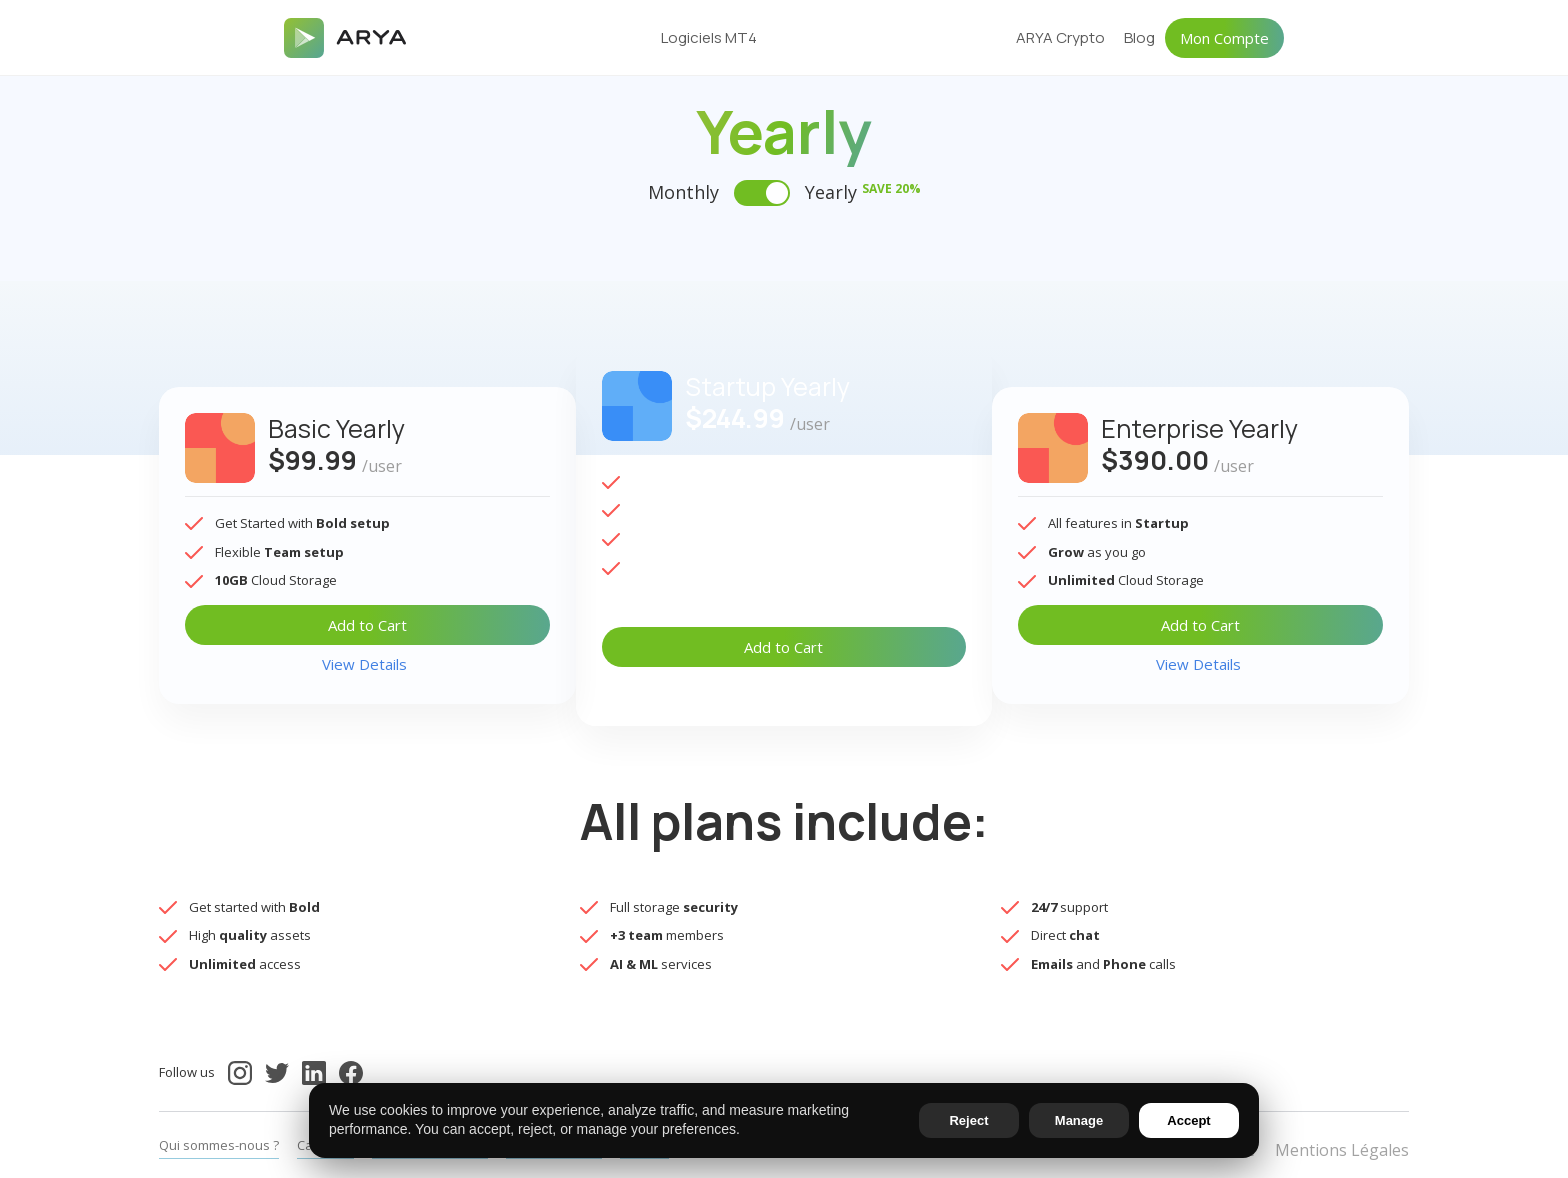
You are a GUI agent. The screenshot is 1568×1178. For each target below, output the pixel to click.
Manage (1079, 1120)
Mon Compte (1224, 38)
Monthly (683, 192)
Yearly (863, 192)
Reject (968, 1120)
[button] (721, 38)
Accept (1188, 1120)
